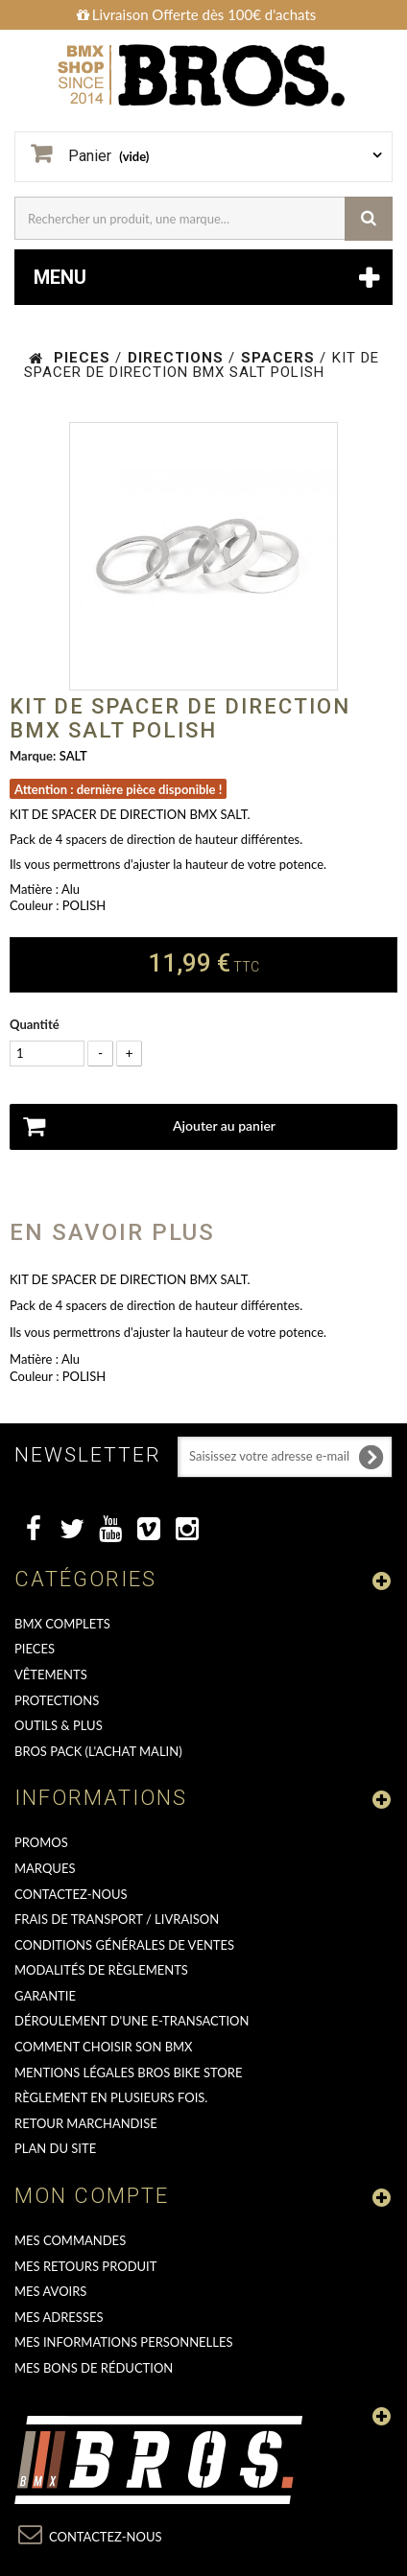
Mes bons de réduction (93, 2368)
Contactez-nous (71, 1894)
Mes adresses (59, 2317)
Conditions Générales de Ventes (124, 1945)
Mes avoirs (50, 2291)
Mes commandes (70, 2240)
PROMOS (41, 1842)
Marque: (33, 755)
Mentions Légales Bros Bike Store (128, 2072)
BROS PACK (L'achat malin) (98, 1751)
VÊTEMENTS (50, 1674)
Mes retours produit (85, 2266)
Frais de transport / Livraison (116, 1919)
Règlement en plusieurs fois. (110, 2097)
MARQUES (44, 1868)
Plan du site (55, 2148)
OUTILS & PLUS (58, 1725)
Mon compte (91, 2196)
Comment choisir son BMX (103, 2046)
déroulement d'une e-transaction (131, 2020)
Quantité (35, 1024)
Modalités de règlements (101, 1970)
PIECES (34, 1648)
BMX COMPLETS (62, 1623)
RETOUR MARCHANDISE (85, 2123)
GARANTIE (45, 1995)
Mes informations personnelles (123, 2342)
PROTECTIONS (56, 1700)
